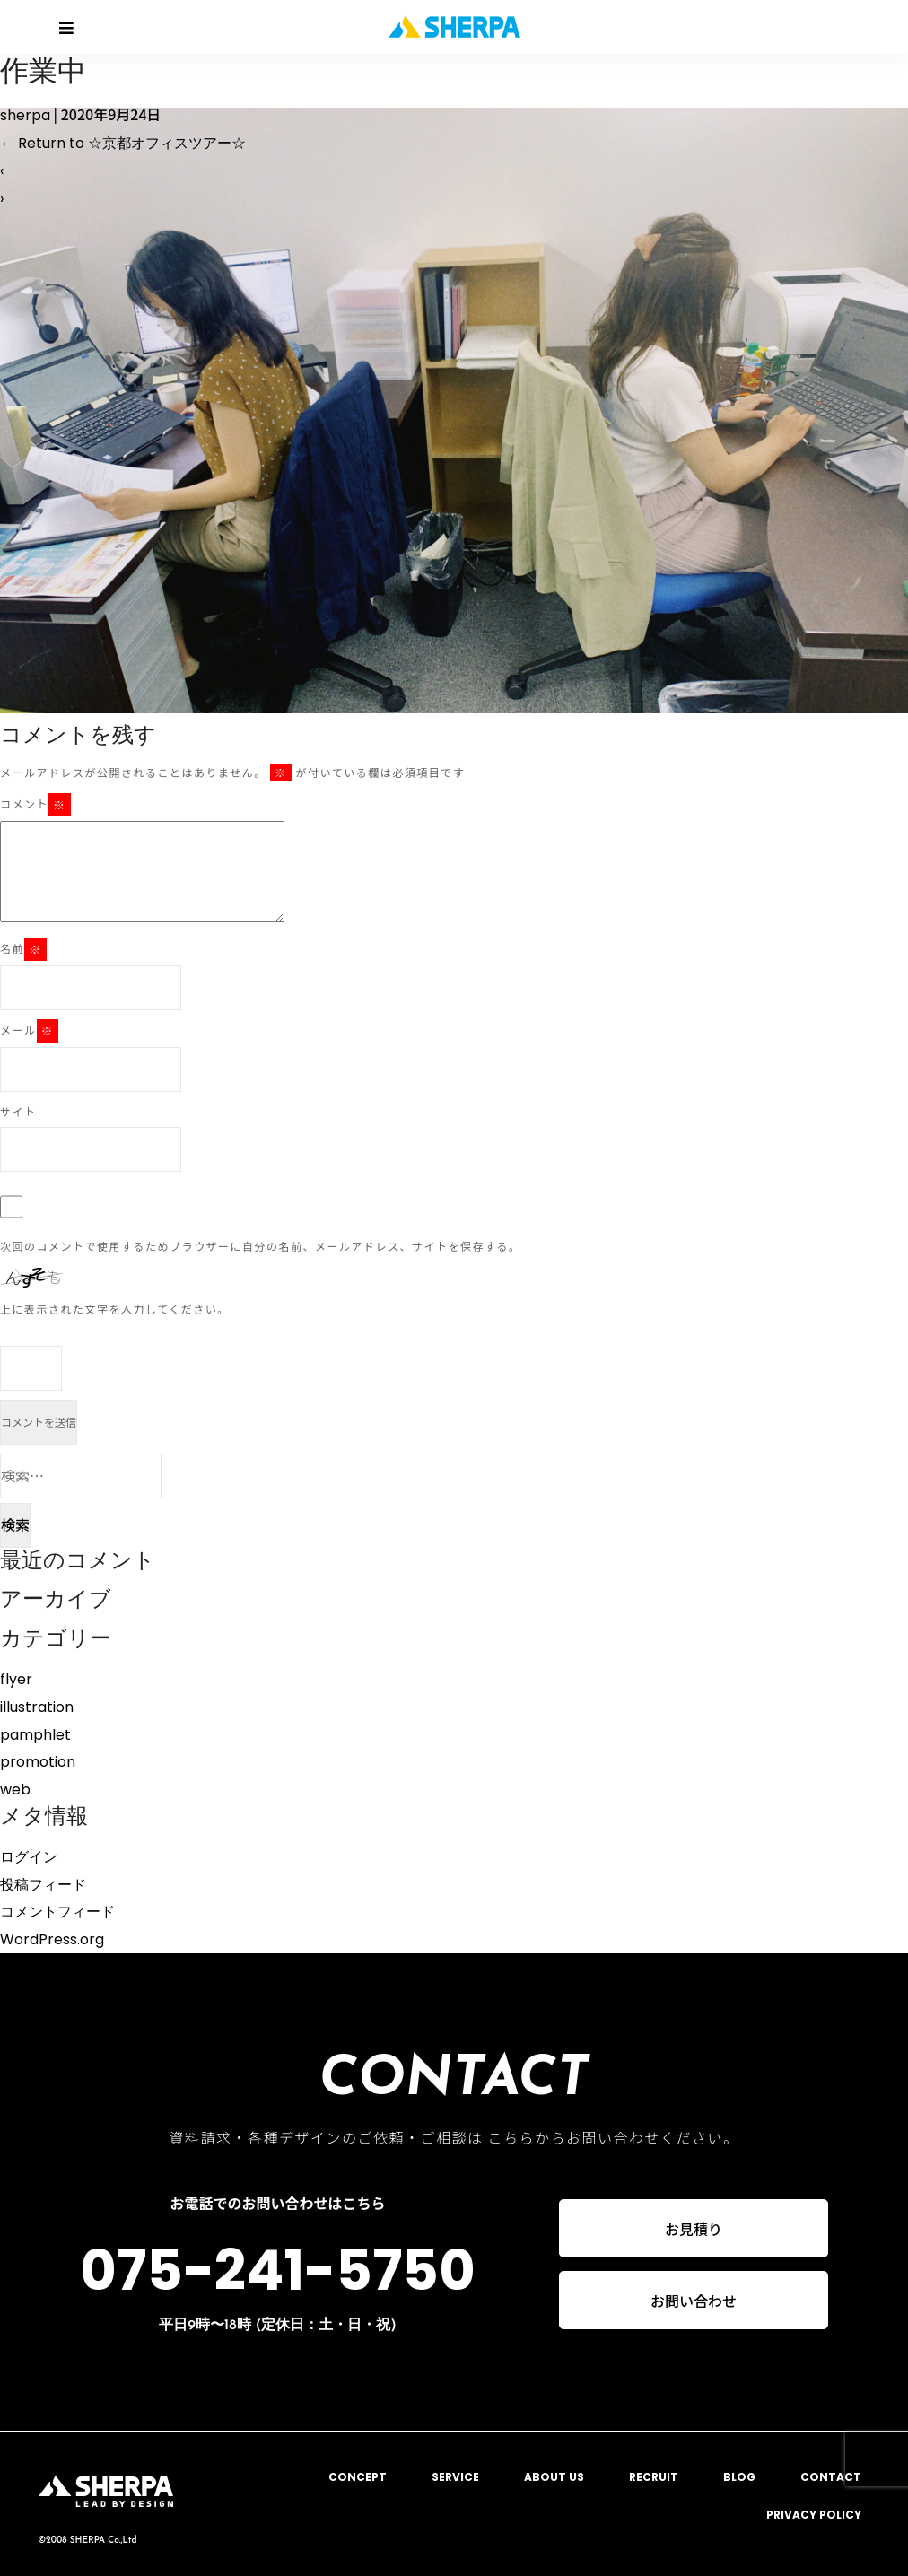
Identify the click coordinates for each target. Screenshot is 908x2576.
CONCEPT (357, 2476)
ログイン (28, 1857)
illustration (37, 1707)
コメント (35, 804)
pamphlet (35, 1735)
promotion (37, 1761)
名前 (23, 949)
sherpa (25, 115)
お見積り (693, 2229)
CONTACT (830, 2476)
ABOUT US (554, 2476)
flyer (16, 1679)
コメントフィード (57, 1911)
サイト (18, 1111)
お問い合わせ (693, 2301)
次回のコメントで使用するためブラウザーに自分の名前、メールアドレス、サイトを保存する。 (260, 1245)
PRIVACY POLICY (813, 2514)
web (15, 1789)
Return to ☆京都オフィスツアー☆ (123, 143)
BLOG (739, 2476)
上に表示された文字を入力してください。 (115, 1308)
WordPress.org (52, 1939)
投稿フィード (43, 1884)
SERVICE (455, 2476)
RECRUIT (653, 2476)
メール (29, 1031)
